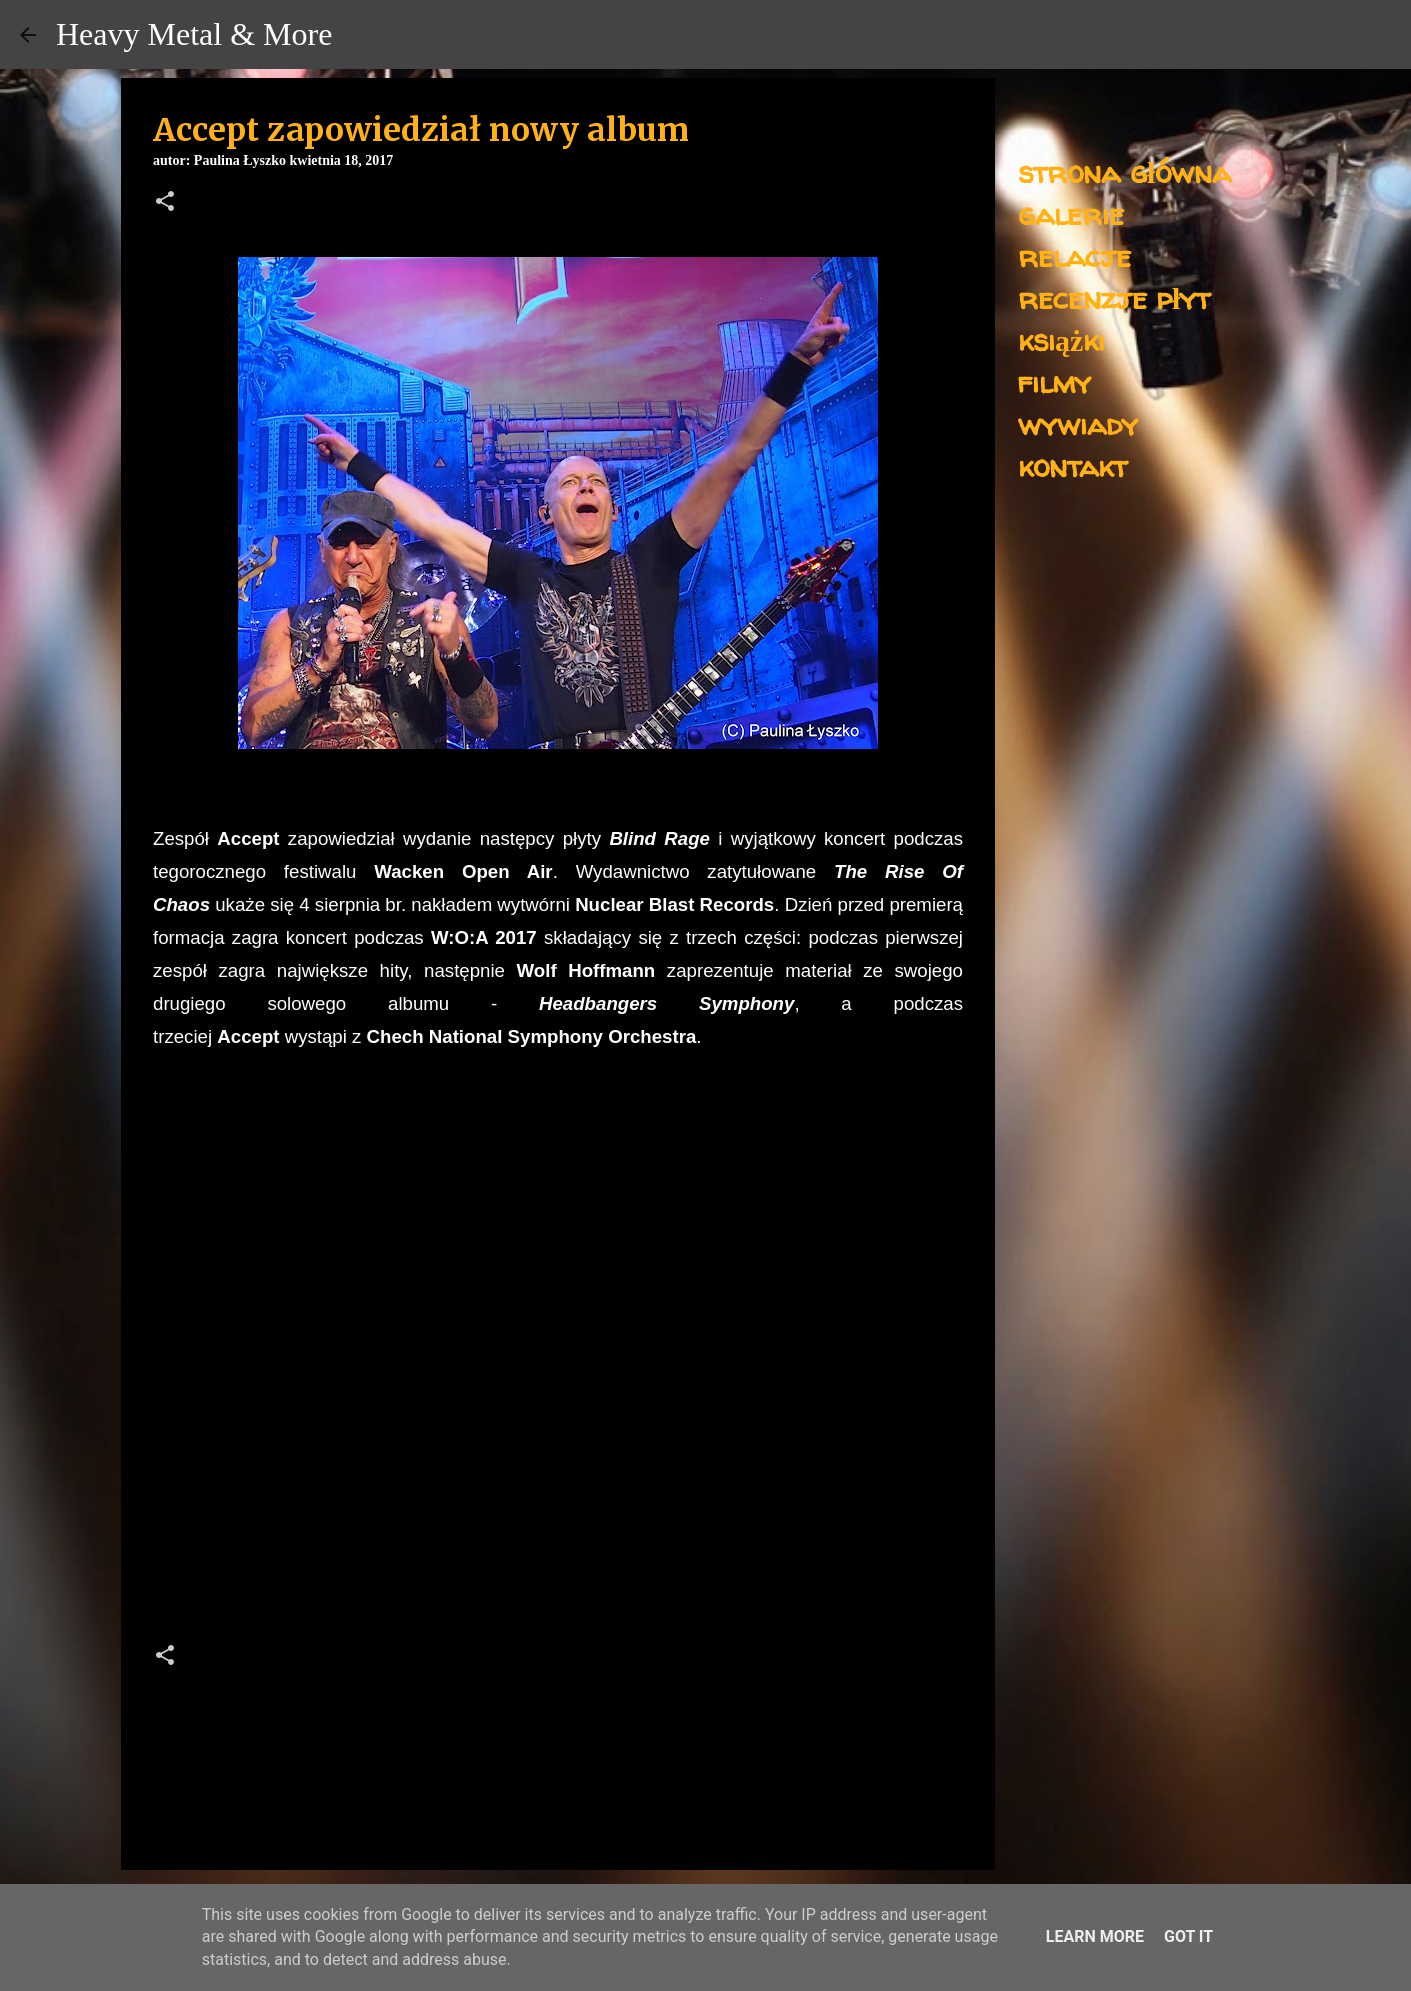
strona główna (1124, 171)
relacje (1074, 255)
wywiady (1078, 423)
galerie (1071, 213)
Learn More (1095, 1936)
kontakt (1072, 465)
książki (1061, 339)
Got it (1188, 1936)
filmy (1054, 381)
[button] (165, 203)
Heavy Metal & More (194, 34)
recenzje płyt (1114, 297)
